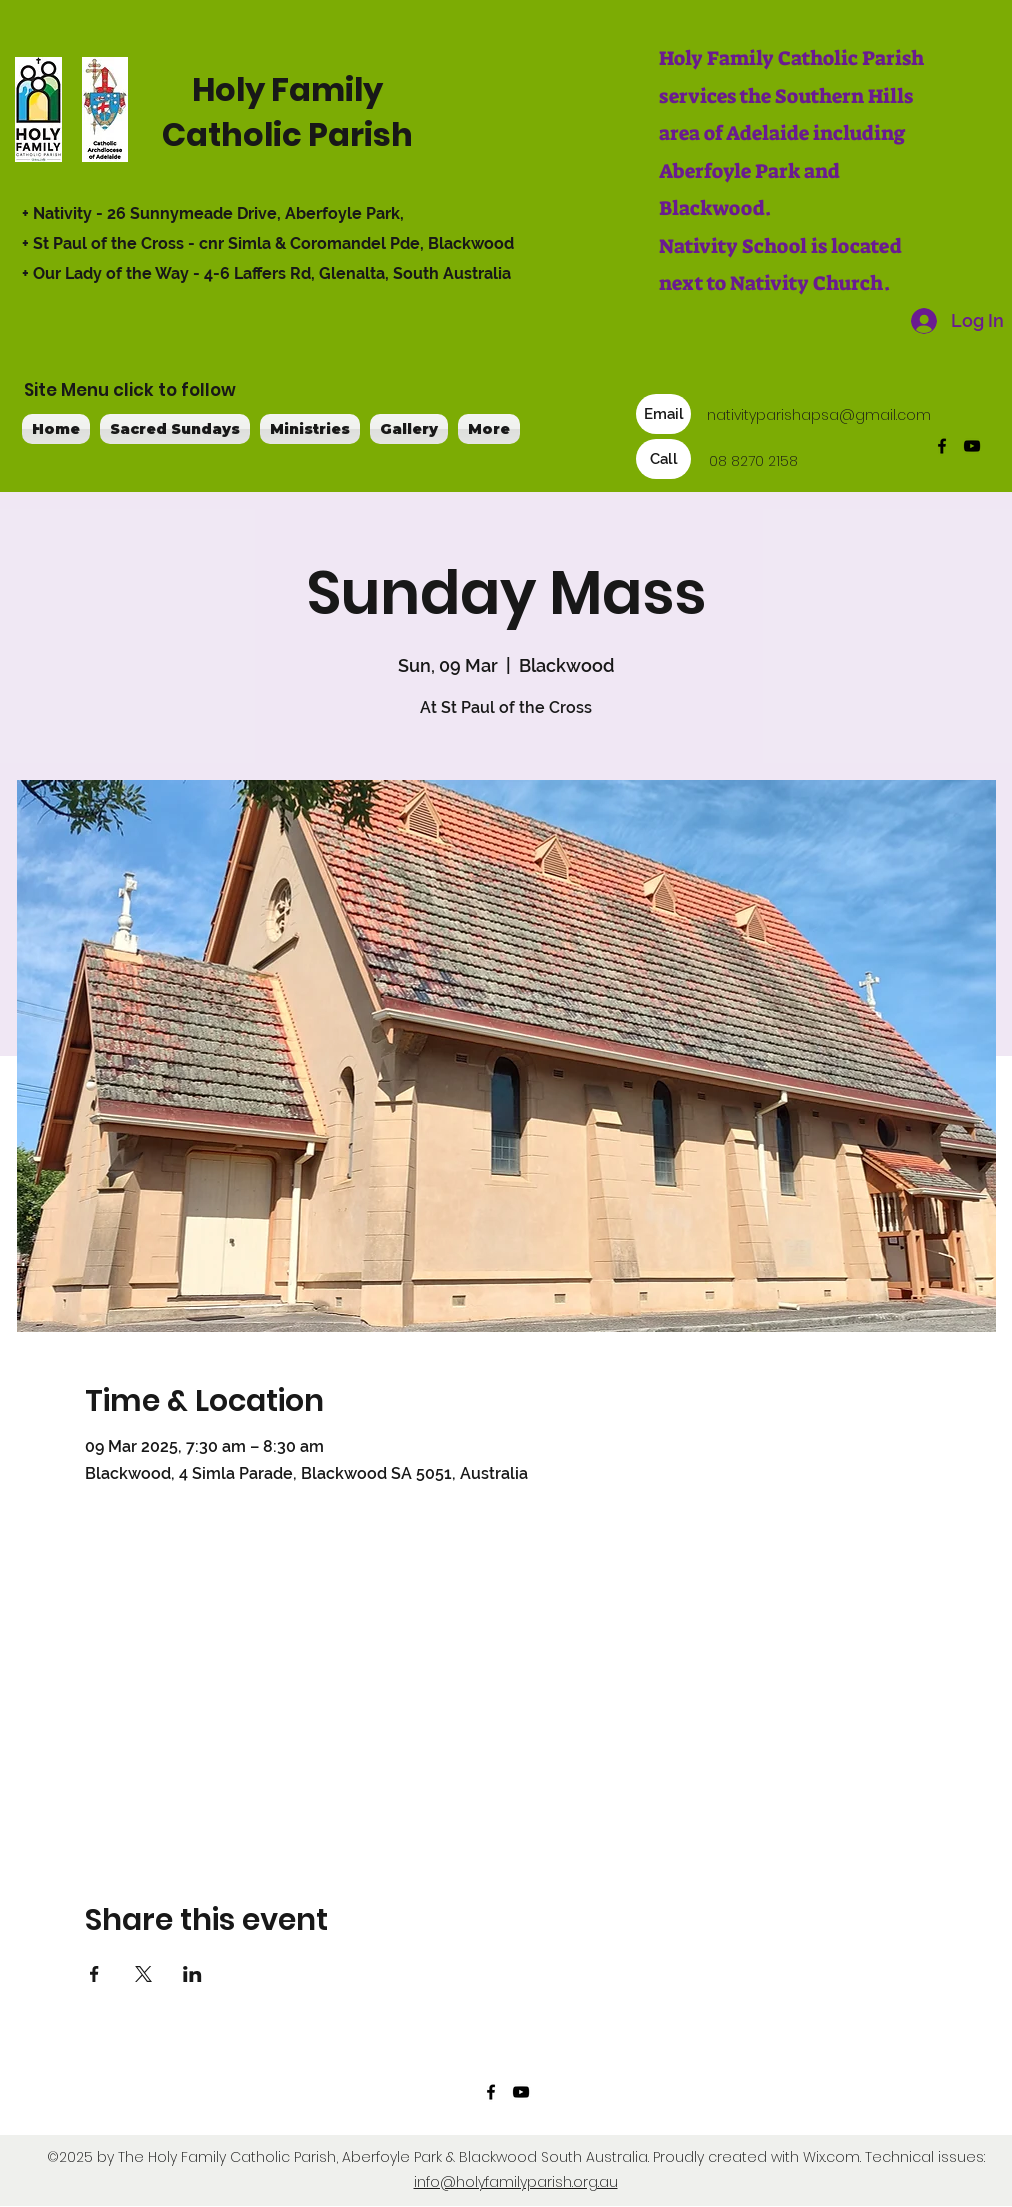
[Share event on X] (143, 1974)
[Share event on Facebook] (94, 1974)
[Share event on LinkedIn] (192, 1974)
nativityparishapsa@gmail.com (819, 415)
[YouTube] (972, 446)
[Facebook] (942, 446)
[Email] (663, 414)
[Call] (663, 459)
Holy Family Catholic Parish (287, 112)
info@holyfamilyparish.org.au (516, 2182)
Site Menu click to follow (130, 390)
